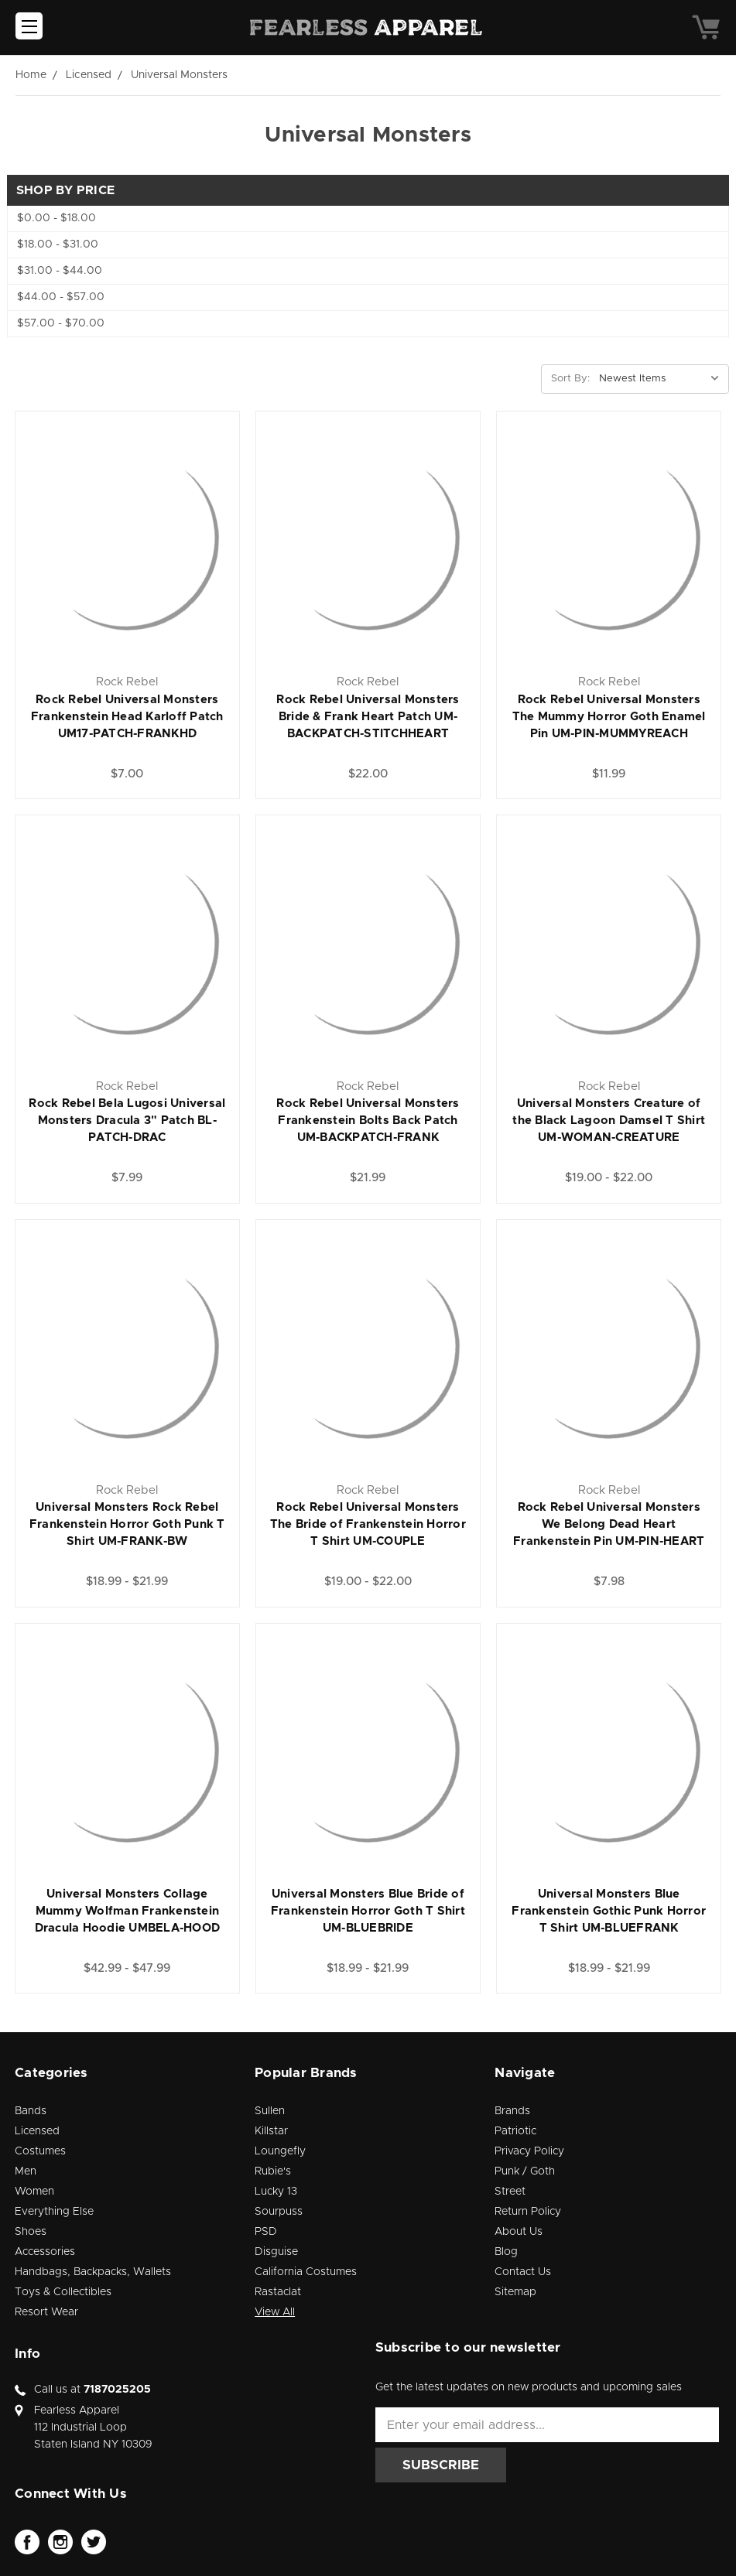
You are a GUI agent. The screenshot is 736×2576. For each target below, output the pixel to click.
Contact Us (523, 2272)
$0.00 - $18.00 (56, 218)
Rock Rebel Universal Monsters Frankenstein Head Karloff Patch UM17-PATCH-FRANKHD (127, 717)
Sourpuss (279, 2211)
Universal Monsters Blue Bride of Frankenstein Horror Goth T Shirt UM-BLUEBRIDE (368, 1911)
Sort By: (570, 379)
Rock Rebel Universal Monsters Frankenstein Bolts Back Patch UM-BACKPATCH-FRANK (367, 1120)
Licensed (37, 2131)
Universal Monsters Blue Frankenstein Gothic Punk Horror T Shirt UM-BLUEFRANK (609, 1911)
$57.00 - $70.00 (60, 323)
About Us (519, 2231)
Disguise (276, 2251)
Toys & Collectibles (63, 2292)
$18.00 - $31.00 (57, 244)
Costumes (40, 2151)
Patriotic (515, 2131)
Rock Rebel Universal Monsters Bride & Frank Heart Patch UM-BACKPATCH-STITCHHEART (367, 717)
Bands (30, 2111)
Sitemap (515, 2292)
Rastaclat (278, 2292)
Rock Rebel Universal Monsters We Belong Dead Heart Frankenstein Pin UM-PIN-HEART (608, 1524)
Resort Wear (46, 2312)
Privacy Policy (529, 2151)
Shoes (30, 2231)
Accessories (45, 2251)
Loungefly (280, 2151)
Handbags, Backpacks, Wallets (93, 2272)
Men (25, 2171)
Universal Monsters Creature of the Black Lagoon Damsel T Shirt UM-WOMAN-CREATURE (608, 1120)
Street (510, 2191)
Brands (512, 2111)
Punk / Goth (525, 2171)
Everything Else (54, 2211)
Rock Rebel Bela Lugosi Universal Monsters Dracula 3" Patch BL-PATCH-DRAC (127, 1120)
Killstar (271, 2131)
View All (275, 2312)
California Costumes (306, 2272)
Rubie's (273, 2171)
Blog (506, 2251)
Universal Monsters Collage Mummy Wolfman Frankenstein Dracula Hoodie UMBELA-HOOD (128, 1911)
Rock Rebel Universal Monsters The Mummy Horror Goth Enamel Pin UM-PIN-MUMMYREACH (609, 717)
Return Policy (528, 2211)
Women (34, 2191)
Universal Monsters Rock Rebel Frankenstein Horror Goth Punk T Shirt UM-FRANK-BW (127, 1524)
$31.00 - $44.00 (59, 270)
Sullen (270, 2111)
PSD (266, 2231)
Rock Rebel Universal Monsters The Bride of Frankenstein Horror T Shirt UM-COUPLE (368, 1524)
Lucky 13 (276, 2191)
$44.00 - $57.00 (60, 297)
